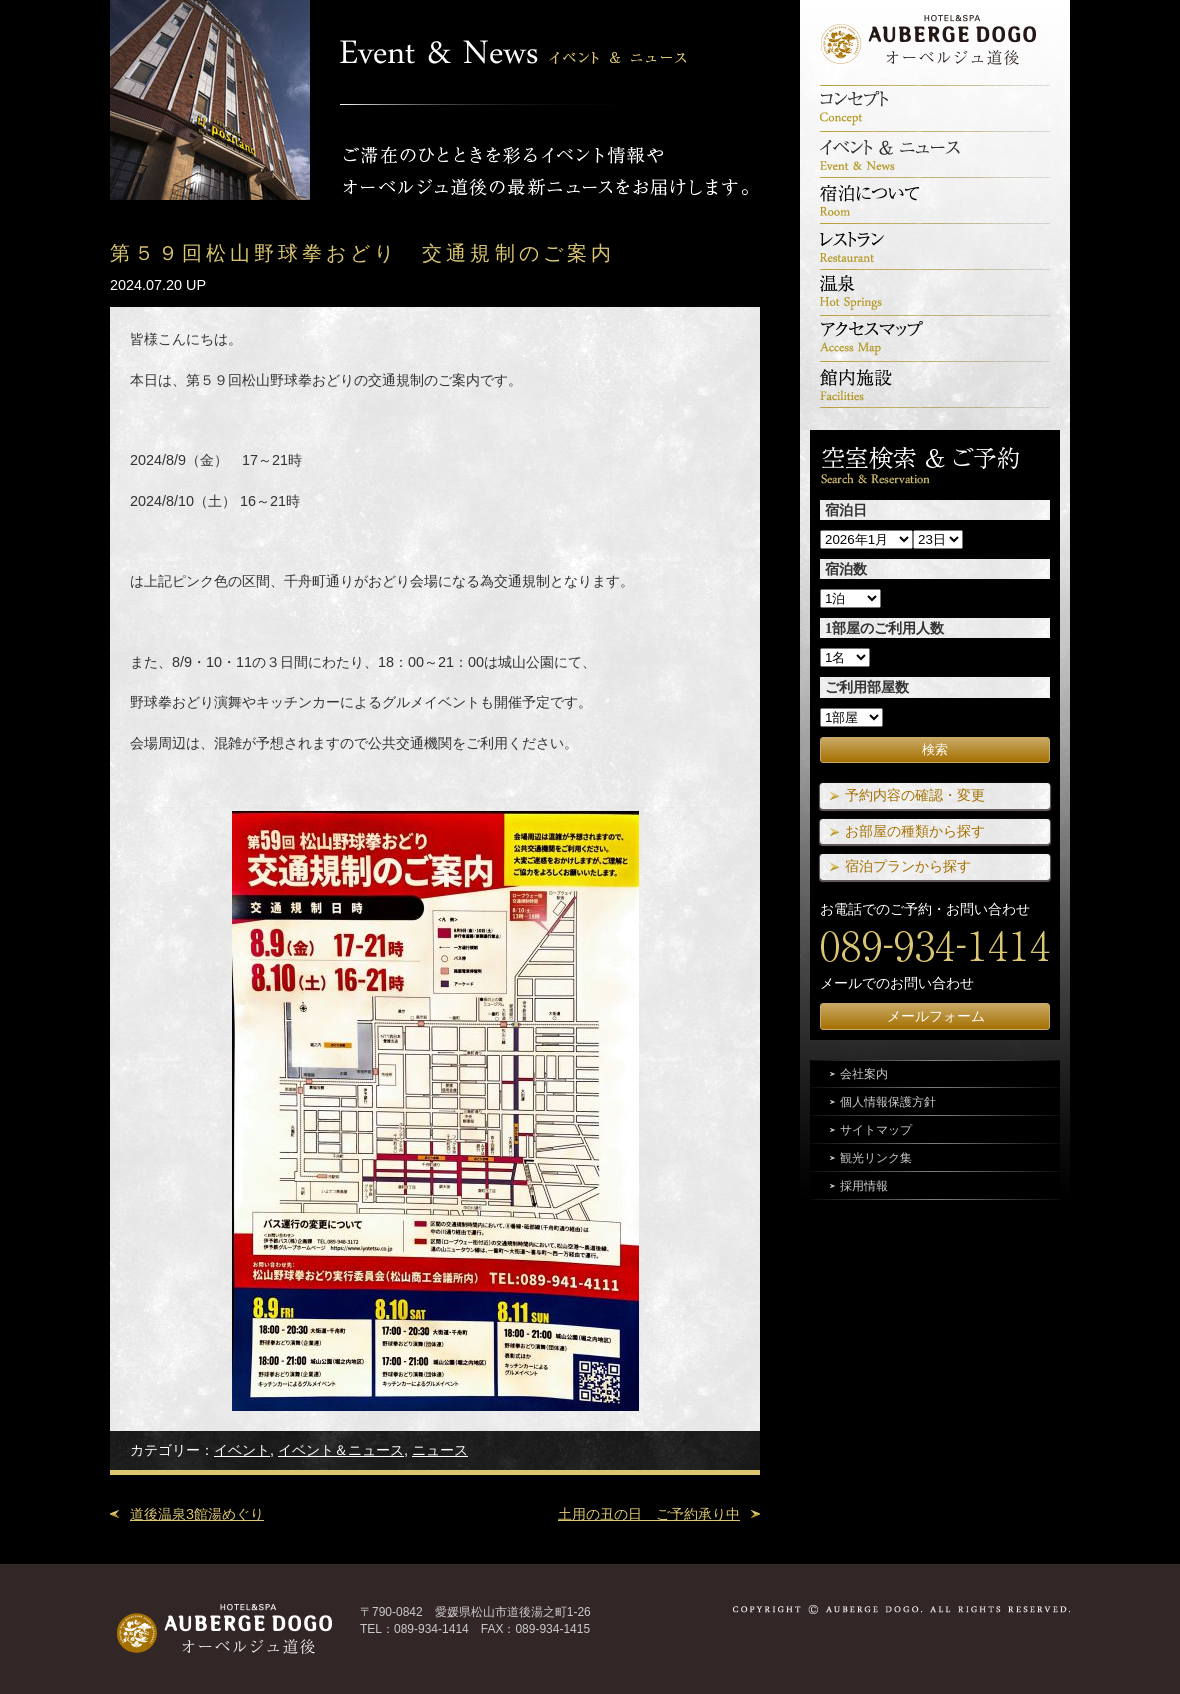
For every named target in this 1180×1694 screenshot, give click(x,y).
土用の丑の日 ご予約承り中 (649, 1514)
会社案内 (864, 1074)
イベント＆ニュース (341, 1450)
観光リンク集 (876, 1158)
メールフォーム (936, 1016)
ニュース (440, 1450)
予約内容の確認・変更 (915, 795)
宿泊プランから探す (908, 866)
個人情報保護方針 (888, 1102)
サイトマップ (876, 1130)
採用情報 (864, 1186)
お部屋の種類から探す (915, 831)
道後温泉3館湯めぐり (197, 1514)
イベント (242, 1450)
